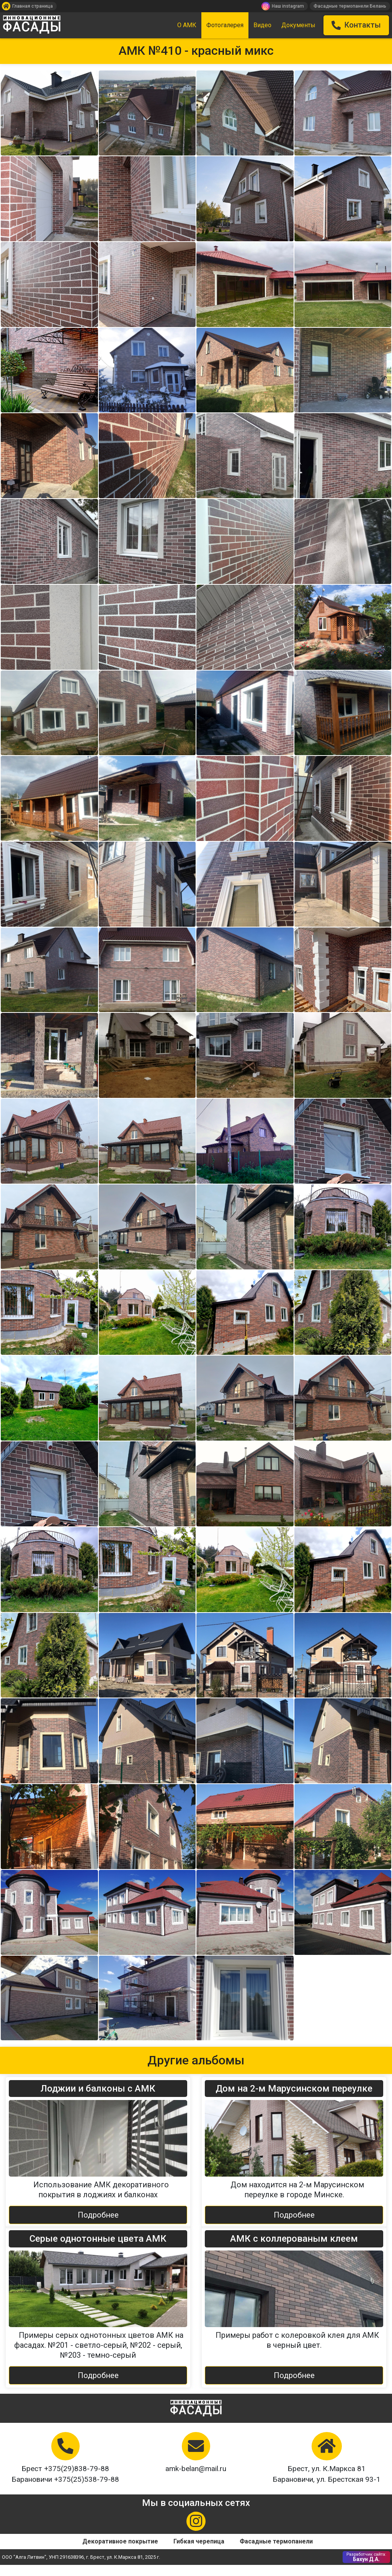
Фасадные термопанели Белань (350, 6)
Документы (298, 25)
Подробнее (98, 2226)
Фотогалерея (224, 25)
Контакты (356, 25)
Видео (262, 25)
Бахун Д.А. (366, 2568)
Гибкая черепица (198, 2552)
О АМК (186, 25)
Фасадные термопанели (276, 2552)
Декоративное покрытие (120, 2552)
